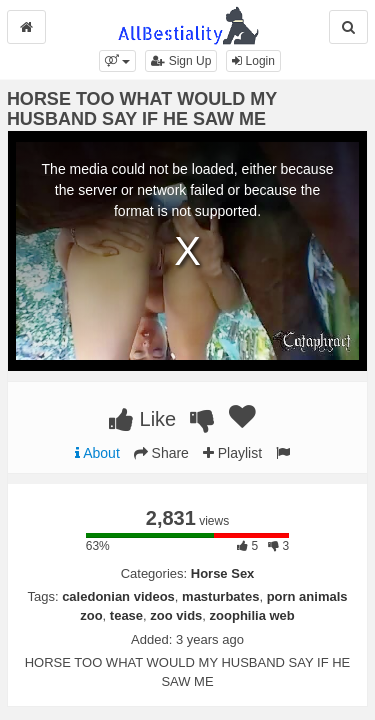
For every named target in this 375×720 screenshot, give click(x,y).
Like (142, 419)
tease (126, 615)
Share (161, 453)
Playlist (232, 453)
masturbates (220, 596)
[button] (117, 61)
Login (253, 61)
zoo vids (176, 615)
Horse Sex (223, 573)
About (97, 453)
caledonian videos (118, 596)
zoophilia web (252, 615)
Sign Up (181, 61)
